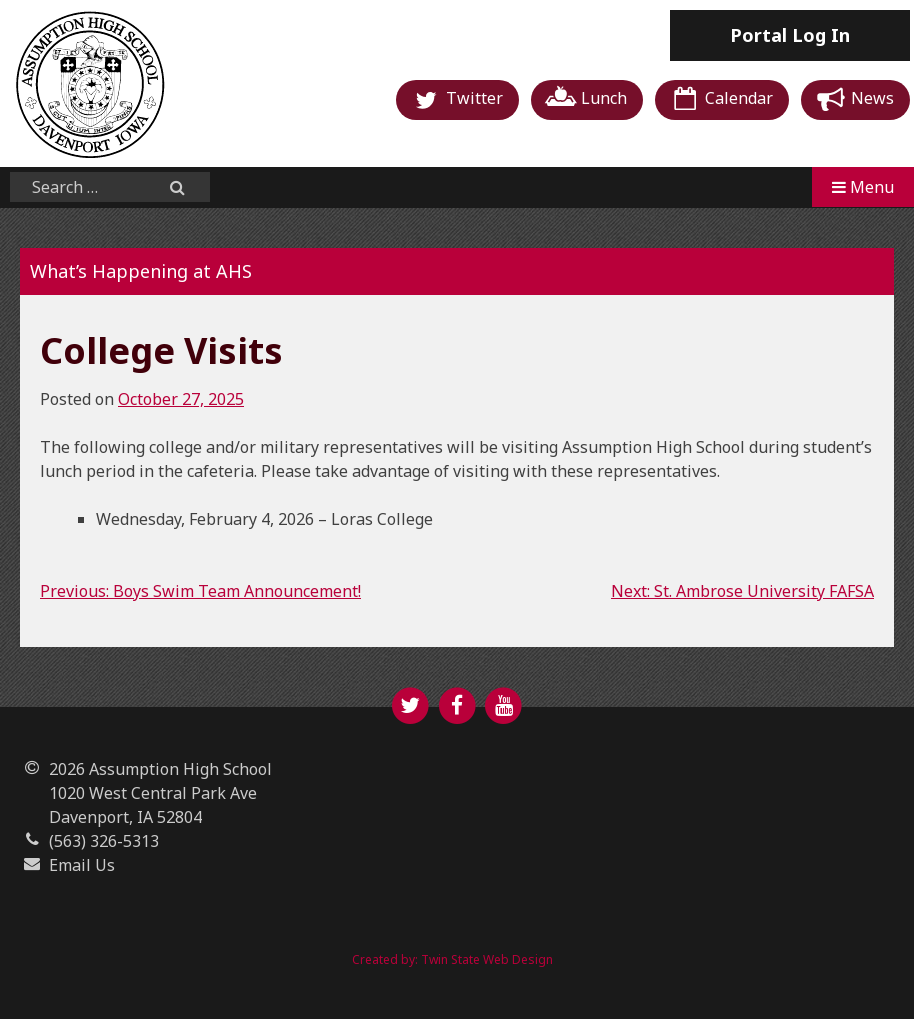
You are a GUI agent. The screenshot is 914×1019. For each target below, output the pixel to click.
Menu (863, 187)
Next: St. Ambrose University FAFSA (742, 591)
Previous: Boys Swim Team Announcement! (200, 591)
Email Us (82, 865)
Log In (790, 35)
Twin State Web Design (487, 959)
